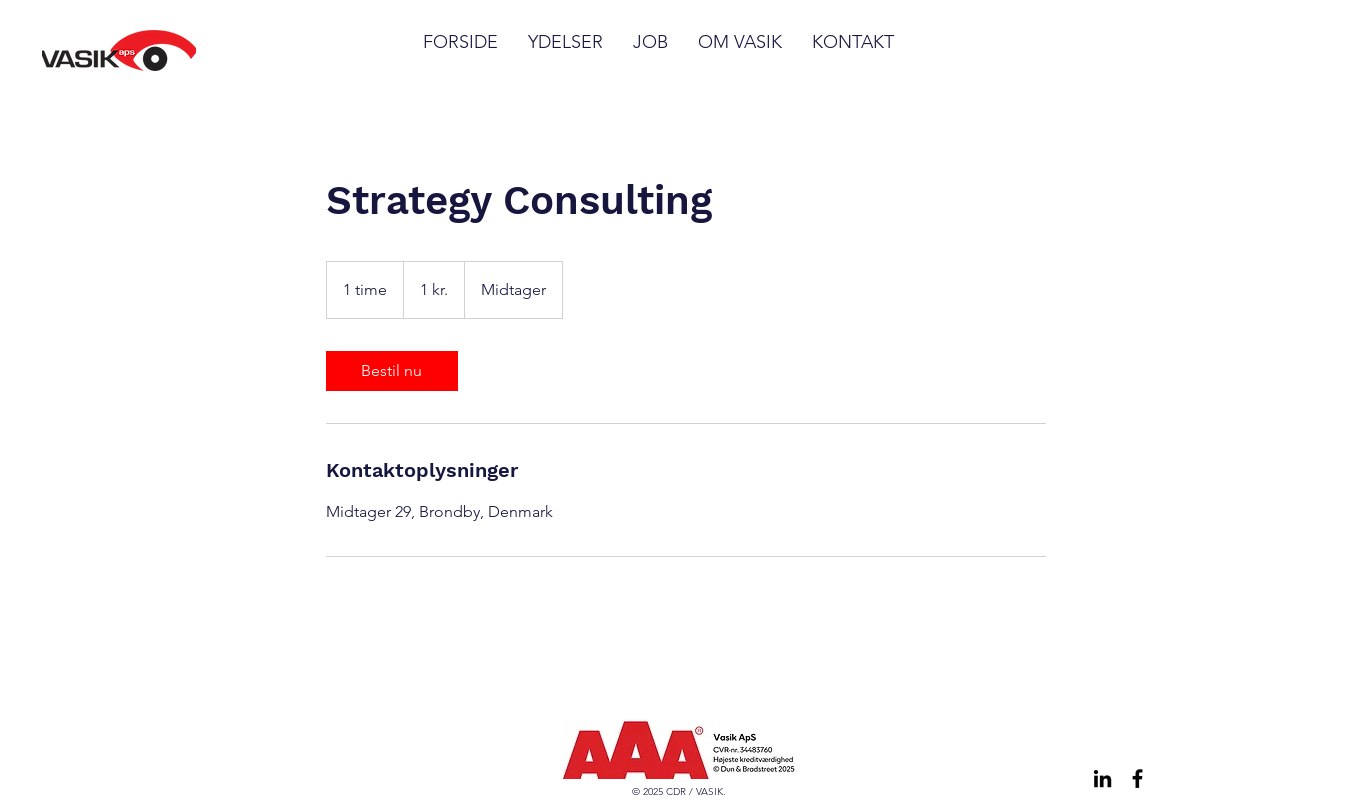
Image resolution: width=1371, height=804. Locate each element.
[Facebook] (1137, 778)
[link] (392, 371)
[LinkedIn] (1102, 778)
